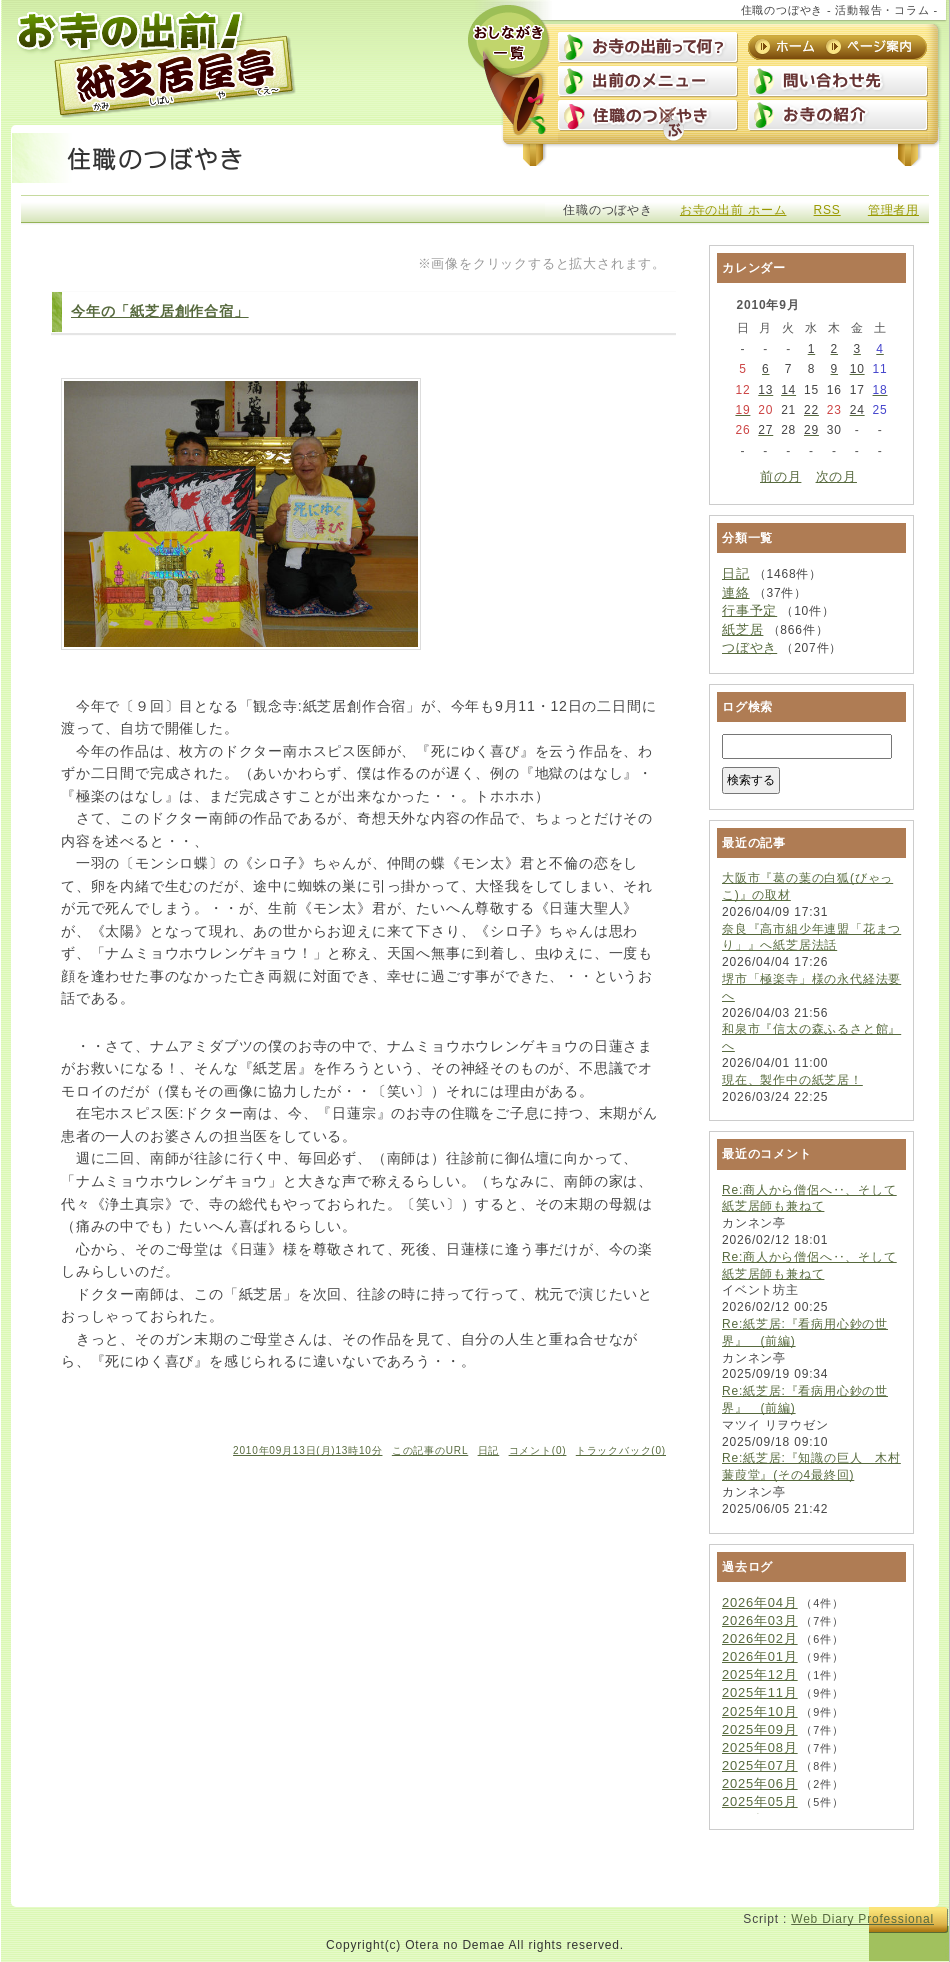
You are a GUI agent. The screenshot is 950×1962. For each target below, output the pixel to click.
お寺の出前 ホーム (733, 210)
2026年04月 (760, 1602)
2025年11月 (760, 1692)
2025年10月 (760, 1711)
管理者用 (893, 210)
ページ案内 (871, 47)
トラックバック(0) (621, 1450)
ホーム (786, 47)
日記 (489, 1450)
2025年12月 (760, 1674)
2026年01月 (760, 1656)
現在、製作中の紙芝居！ (792, 1080)
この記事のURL (430, 1450)
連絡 (736, 592)
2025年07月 (760, 1765)
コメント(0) (538, 1450)
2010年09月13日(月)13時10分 (307, 1450)
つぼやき (749, 647)
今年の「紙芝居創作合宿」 (160, 311)
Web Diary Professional (862, 1919)
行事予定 (749, 610)
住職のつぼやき (648, 117)
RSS (827, 210)
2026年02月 (760, 1638)
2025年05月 (760, 1801)
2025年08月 (760, 1747)
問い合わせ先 (838, 83)
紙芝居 (742, 629)
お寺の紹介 (838, 117)
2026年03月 (760, 1620)
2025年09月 (760, 1729)
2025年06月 (760, 1783)
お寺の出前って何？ (648, 49)
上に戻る (883, 1878)
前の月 (780, 476)
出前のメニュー (648, 83)
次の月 (836, 476)
